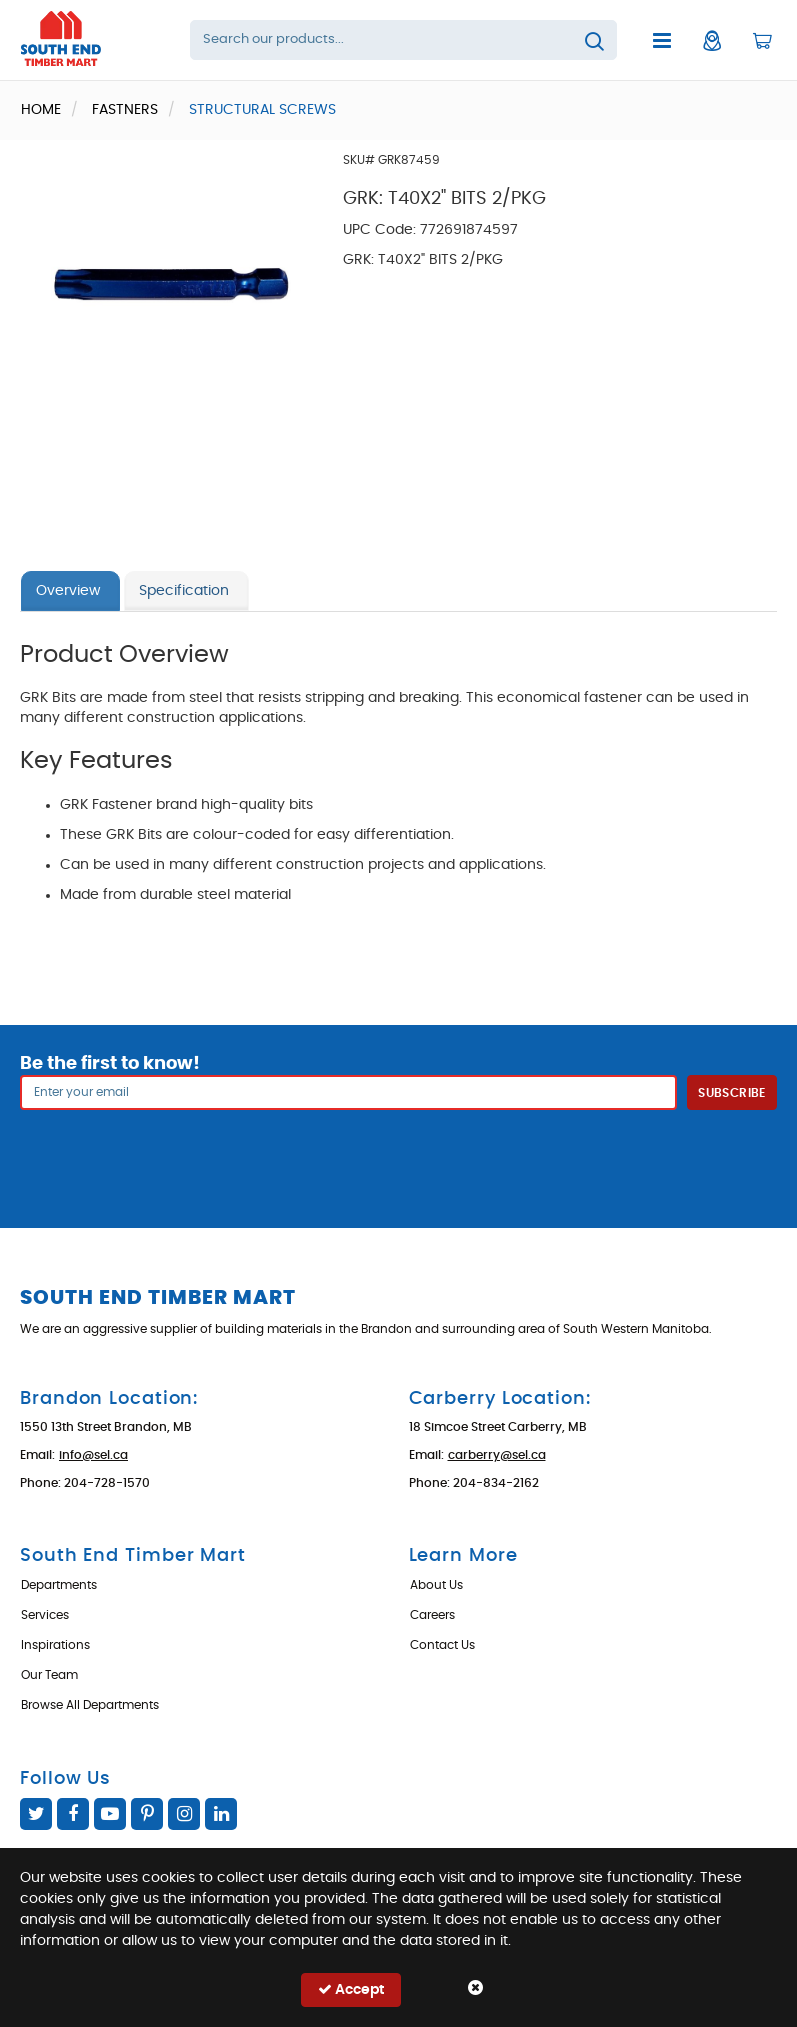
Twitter (36, 1814)
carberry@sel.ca (497, 1455)
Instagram (184, 1814)
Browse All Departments (90, 1705)
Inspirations (55, 1645)
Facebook (73, 1814)
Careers (432, 1615)
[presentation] (399, 1154)
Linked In (221, 1814)
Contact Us (442, 1645)
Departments (59, 1585)
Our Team (49, 1675)
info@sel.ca (93, 1455)
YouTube (110, 1814)
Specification (184, 591)
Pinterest (147, 1814)
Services (45, 1615)
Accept (351, 1989)
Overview (68, 591)
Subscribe (731, 1093)
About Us (436, 1585)
